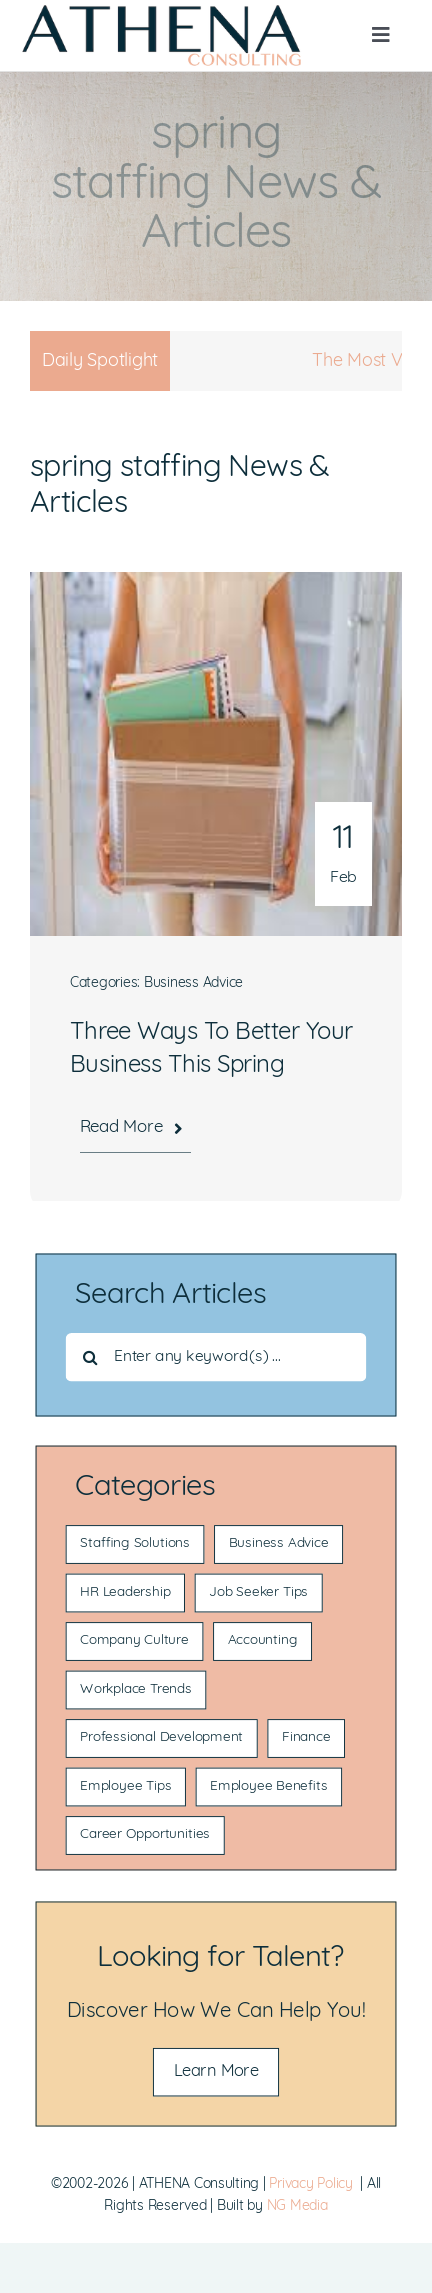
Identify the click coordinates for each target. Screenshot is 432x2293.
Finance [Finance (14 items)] (306, 1738)
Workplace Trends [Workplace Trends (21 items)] (136, 1690)
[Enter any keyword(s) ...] (216, 1357)
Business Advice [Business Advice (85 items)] (279, 1544)
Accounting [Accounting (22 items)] (263, 1641)
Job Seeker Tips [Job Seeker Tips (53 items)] (258, 1593)
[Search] (90, 1357)
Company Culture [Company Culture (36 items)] (134, 1641)
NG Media (297, 2206)
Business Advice (193, 983)
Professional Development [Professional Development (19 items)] (161, 1738)
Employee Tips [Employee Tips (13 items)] (125, 1787)
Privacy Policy (310, 2184)
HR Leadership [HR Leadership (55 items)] (125, 1593)
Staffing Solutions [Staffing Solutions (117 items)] (135, 1544)
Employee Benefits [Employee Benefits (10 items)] (268, 1787)
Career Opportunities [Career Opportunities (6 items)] (145, 1835)
